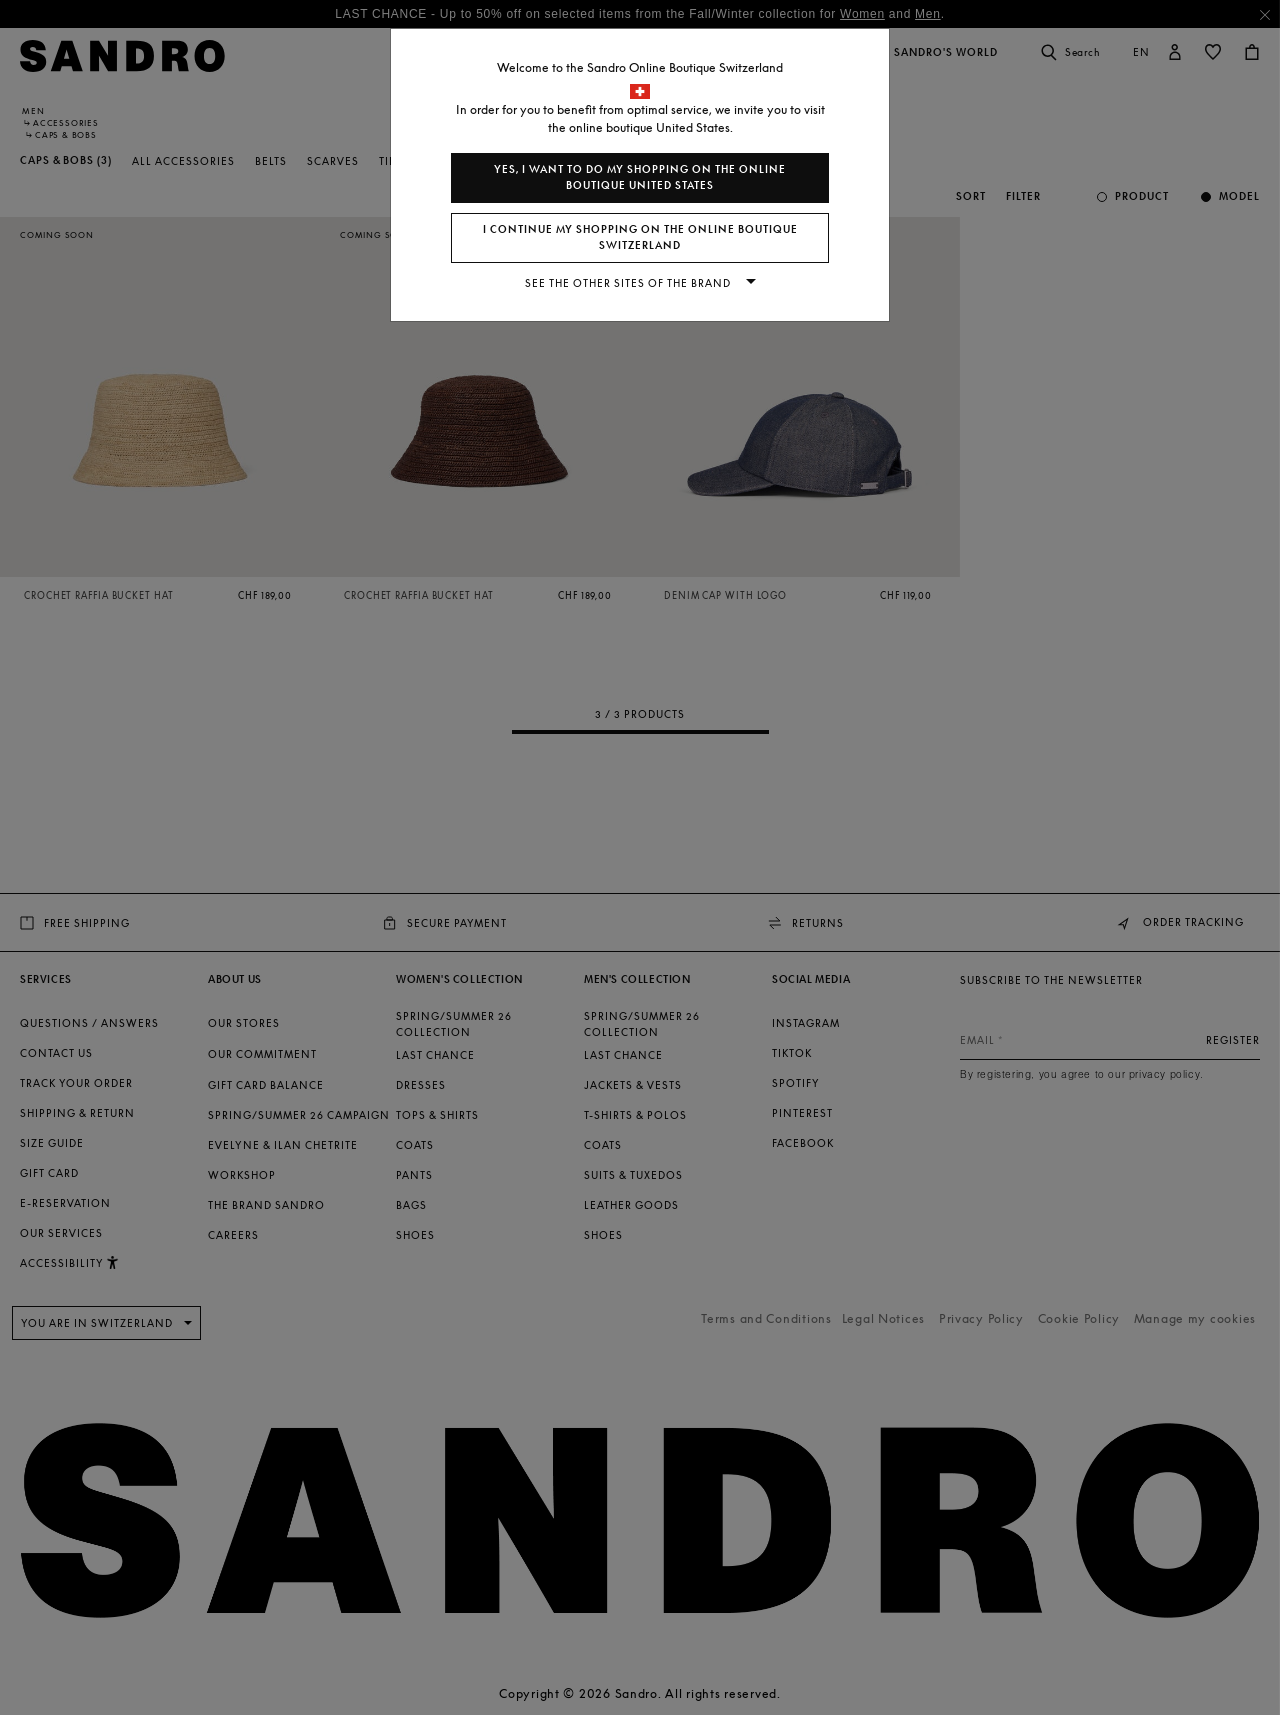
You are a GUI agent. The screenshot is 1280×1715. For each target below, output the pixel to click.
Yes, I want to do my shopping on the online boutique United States (640, 177)
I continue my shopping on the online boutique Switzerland (640, 237)
